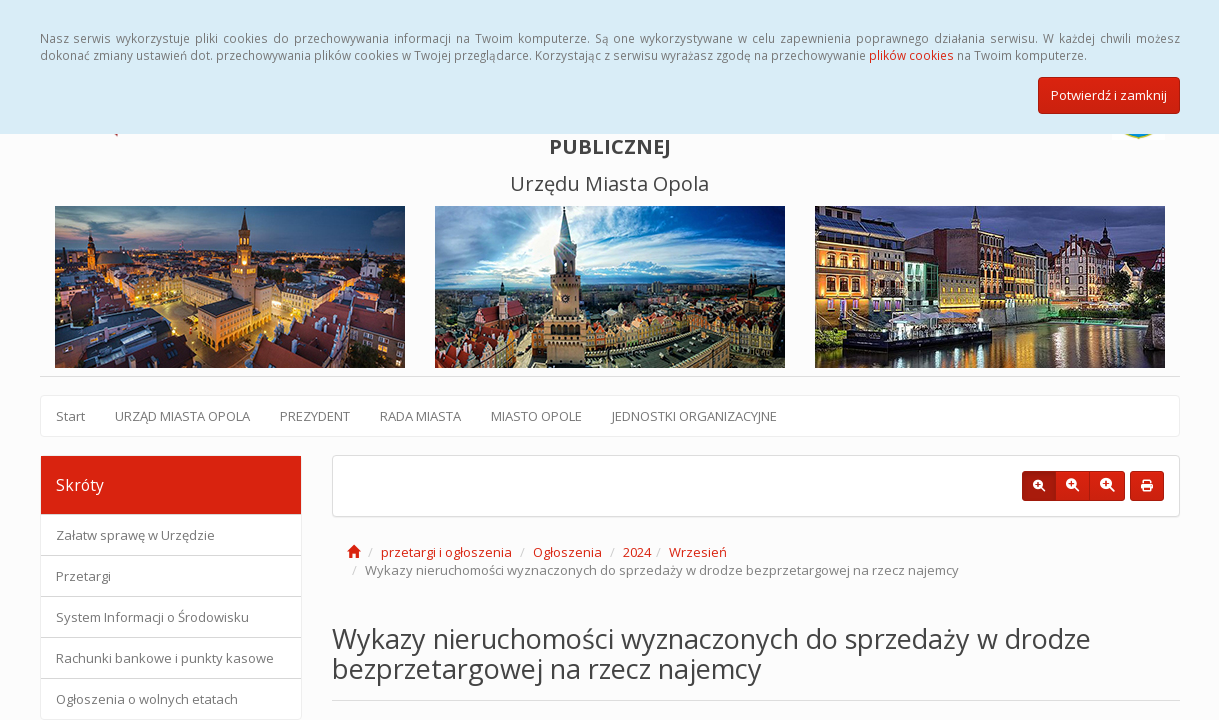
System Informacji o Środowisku (152, 617)
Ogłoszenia (567, 552)
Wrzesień (698, 552)
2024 (637, 552)
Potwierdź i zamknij (1109, 95)
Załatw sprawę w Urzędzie (135, 535)
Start (70, 416)
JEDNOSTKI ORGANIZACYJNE (694, 416)
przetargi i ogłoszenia (446, 552)
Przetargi (83, 576)
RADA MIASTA (420, 416)
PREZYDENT (315, 416)
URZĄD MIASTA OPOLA (182, 416)
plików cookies (911, 55)
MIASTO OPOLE (536, 416)
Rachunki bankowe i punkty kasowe (165, 658)
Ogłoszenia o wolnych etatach (147, 699)
